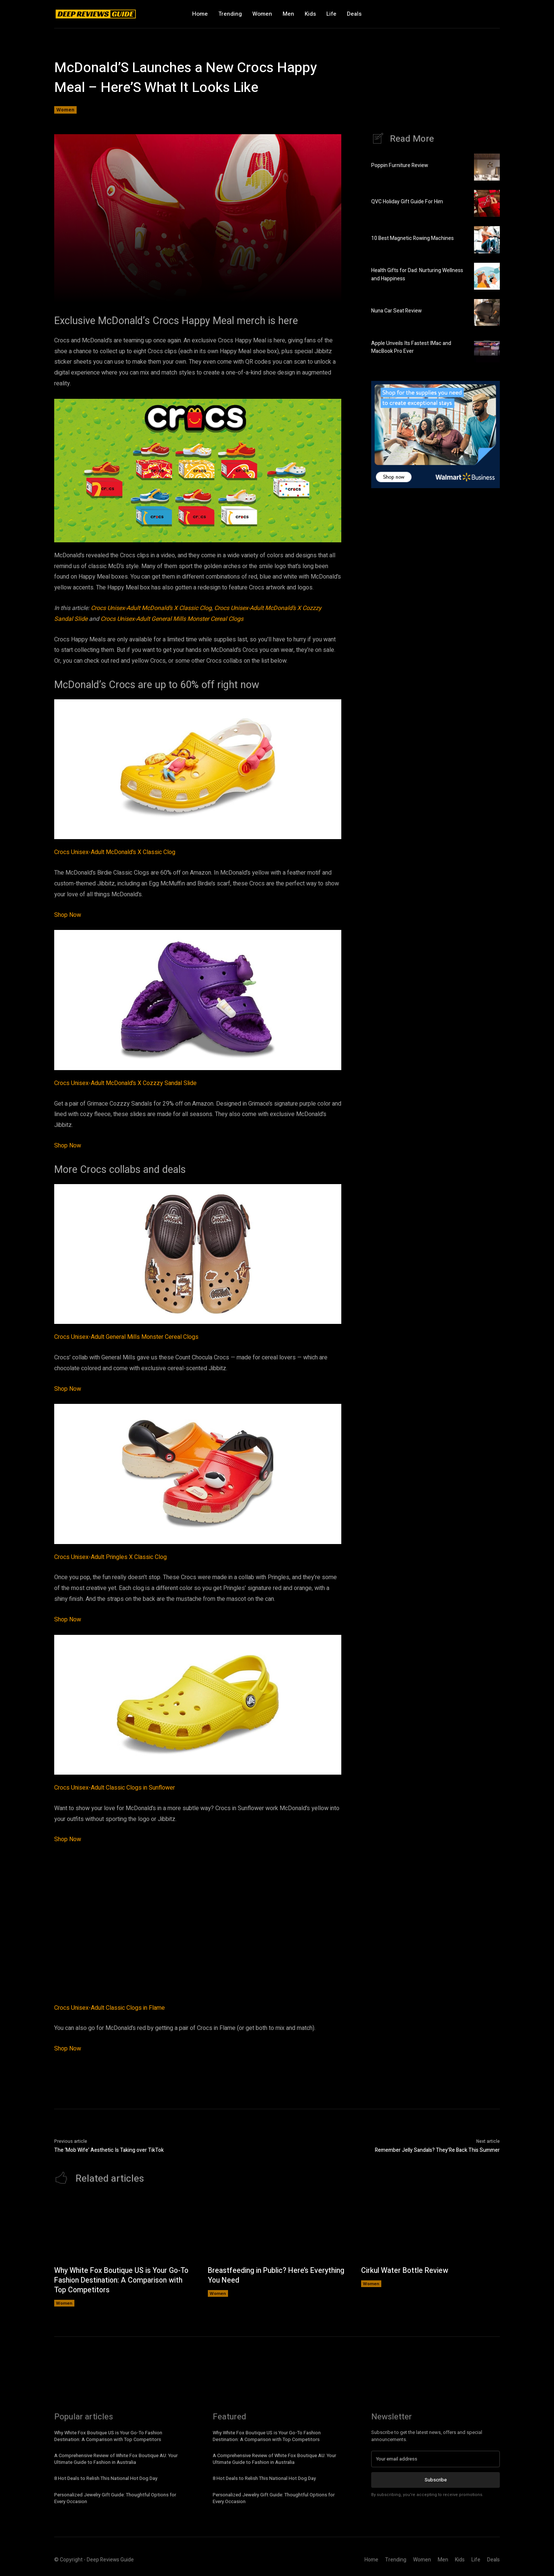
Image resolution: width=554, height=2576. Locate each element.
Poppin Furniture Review (399, 166)
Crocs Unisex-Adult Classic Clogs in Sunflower (114, 1787)
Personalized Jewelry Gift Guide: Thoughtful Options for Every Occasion (115, 2498)
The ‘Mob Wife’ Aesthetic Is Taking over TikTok (109, 2150)
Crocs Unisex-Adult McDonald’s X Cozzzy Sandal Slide (125, 1083)
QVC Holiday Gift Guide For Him (407, 202)
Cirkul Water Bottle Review (406, 2270)
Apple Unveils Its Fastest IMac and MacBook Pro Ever (411, 347)
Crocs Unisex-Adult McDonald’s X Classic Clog (151, 608)
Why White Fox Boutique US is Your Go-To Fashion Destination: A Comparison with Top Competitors (120, 2280)
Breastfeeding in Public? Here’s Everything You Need (260, 2275)
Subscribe (436, 2480)
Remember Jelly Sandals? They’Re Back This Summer (437, 2150)
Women (65, 110)
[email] (435, 2459)
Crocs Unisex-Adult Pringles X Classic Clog (110, 1557)
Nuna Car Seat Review (396, 311)
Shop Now (67, 914)
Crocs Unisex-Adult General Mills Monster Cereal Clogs (172, 618)
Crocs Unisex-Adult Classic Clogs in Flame (109, 2007)
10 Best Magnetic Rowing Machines (412, 239)
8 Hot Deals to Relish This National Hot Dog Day (105, 2478)
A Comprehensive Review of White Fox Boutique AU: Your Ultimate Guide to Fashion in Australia (116, 2459)
